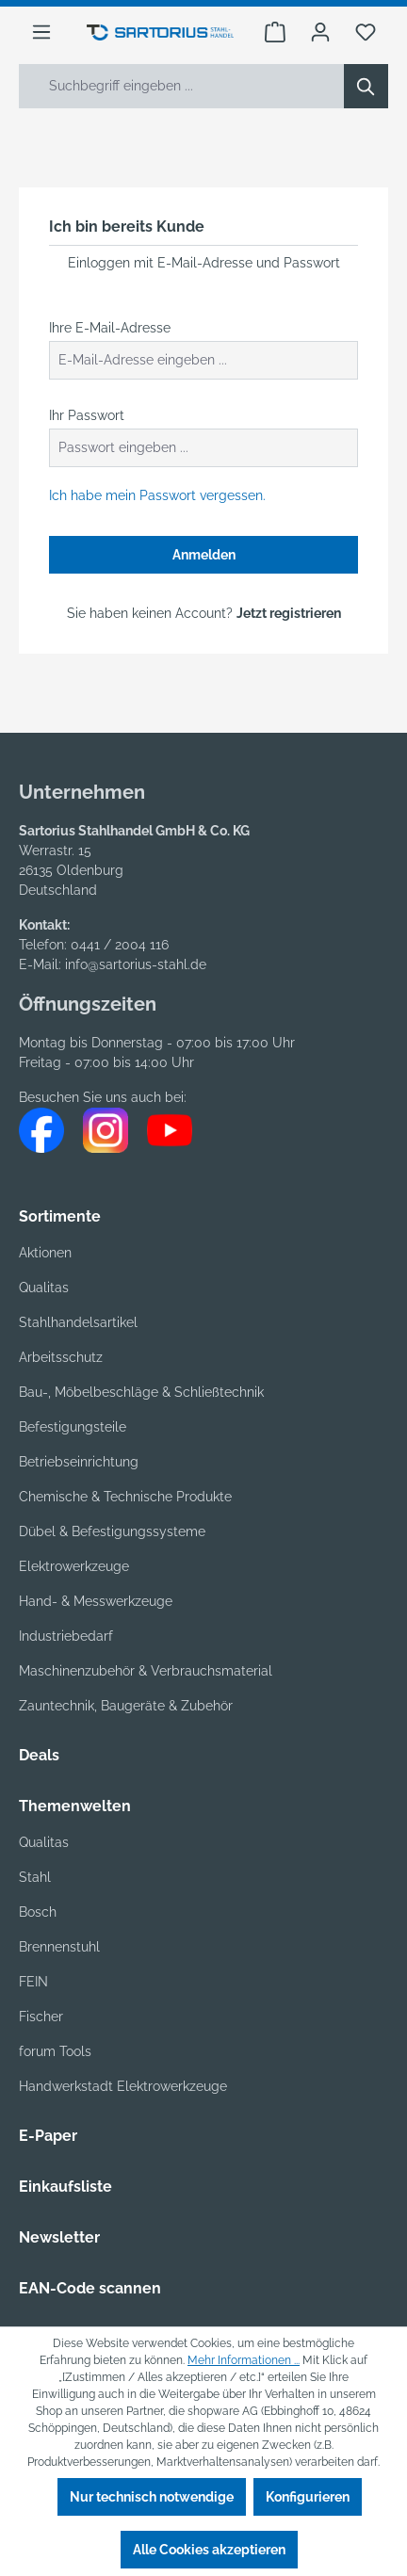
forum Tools (55, 2051)
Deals (39, 1755)
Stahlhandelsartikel (78, 1322)
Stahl (35, 1877)
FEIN (33, 1981)
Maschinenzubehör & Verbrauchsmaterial (145, 1670)
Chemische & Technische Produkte (125, 1496)
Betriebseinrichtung (78, 1461)
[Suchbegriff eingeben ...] (182, 86)
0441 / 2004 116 (120, 944)
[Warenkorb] (275, 32)
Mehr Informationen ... (243, 2360)
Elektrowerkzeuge (74, 1566)
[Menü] (41, 32)
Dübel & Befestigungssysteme (112, 1531)
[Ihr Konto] (320, 32)
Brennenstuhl (59, 1946)
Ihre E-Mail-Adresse (110, 327)
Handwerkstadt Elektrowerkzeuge (123, 2086)
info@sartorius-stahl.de (135, 964)
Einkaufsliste (65, 2186)
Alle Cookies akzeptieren (209, 2549)
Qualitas (44, 1287)
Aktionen (45, 1252)
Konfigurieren (308, 2496)
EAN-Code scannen (90, 2288)
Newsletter (59, 2237)
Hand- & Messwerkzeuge (95, 1601)
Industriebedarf (66, 1636)
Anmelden (204, 554)
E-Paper (48, 2136)
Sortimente (60, 1216)
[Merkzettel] (365, 32)
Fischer (41, 2016)
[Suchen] (366, 86)
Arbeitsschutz (61, 1357)
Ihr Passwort (86, 415)
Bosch (38, 1912)
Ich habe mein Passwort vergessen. (157, 495)
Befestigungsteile (72, 1426)
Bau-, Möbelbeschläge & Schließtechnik (141, 1392)
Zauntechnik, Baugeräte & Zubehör (126, 1705)
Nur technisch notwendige (152, 2496)
